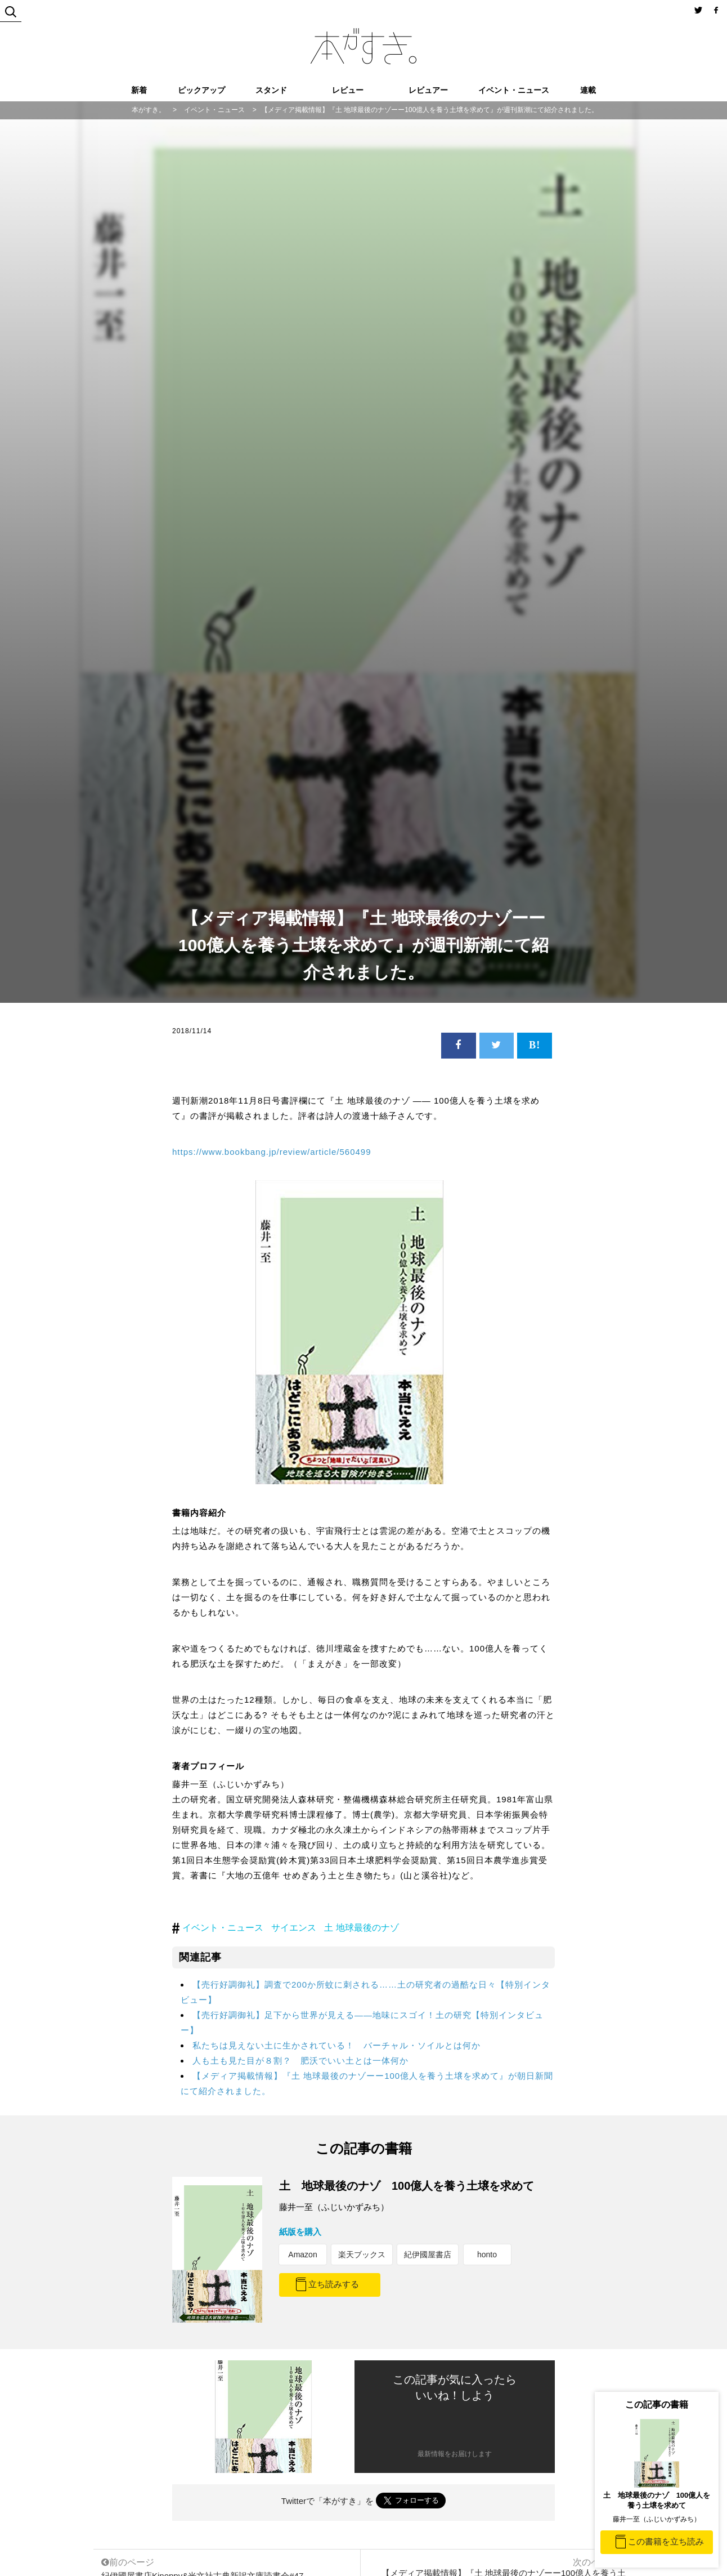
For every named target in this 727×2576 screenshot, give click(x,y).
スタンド (271, 90)
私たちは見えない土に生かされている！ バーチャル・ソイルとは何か (336, 2045)
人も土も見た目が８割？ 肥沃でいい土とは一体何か (300, 2060)
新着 (139, 90)
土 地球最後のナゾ (361, 1927)
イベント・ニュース (513, 90)
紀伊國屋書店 (427, 2254)
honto (487, 2254)
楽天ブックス (361, 2254)
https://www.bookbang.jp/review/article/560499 (271, 1152)
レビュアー (428, 90)
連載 (588, 90)
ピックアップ (201, 90)
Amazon (302, 2254)
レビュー (347, 90)
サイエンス (293, 1927)
